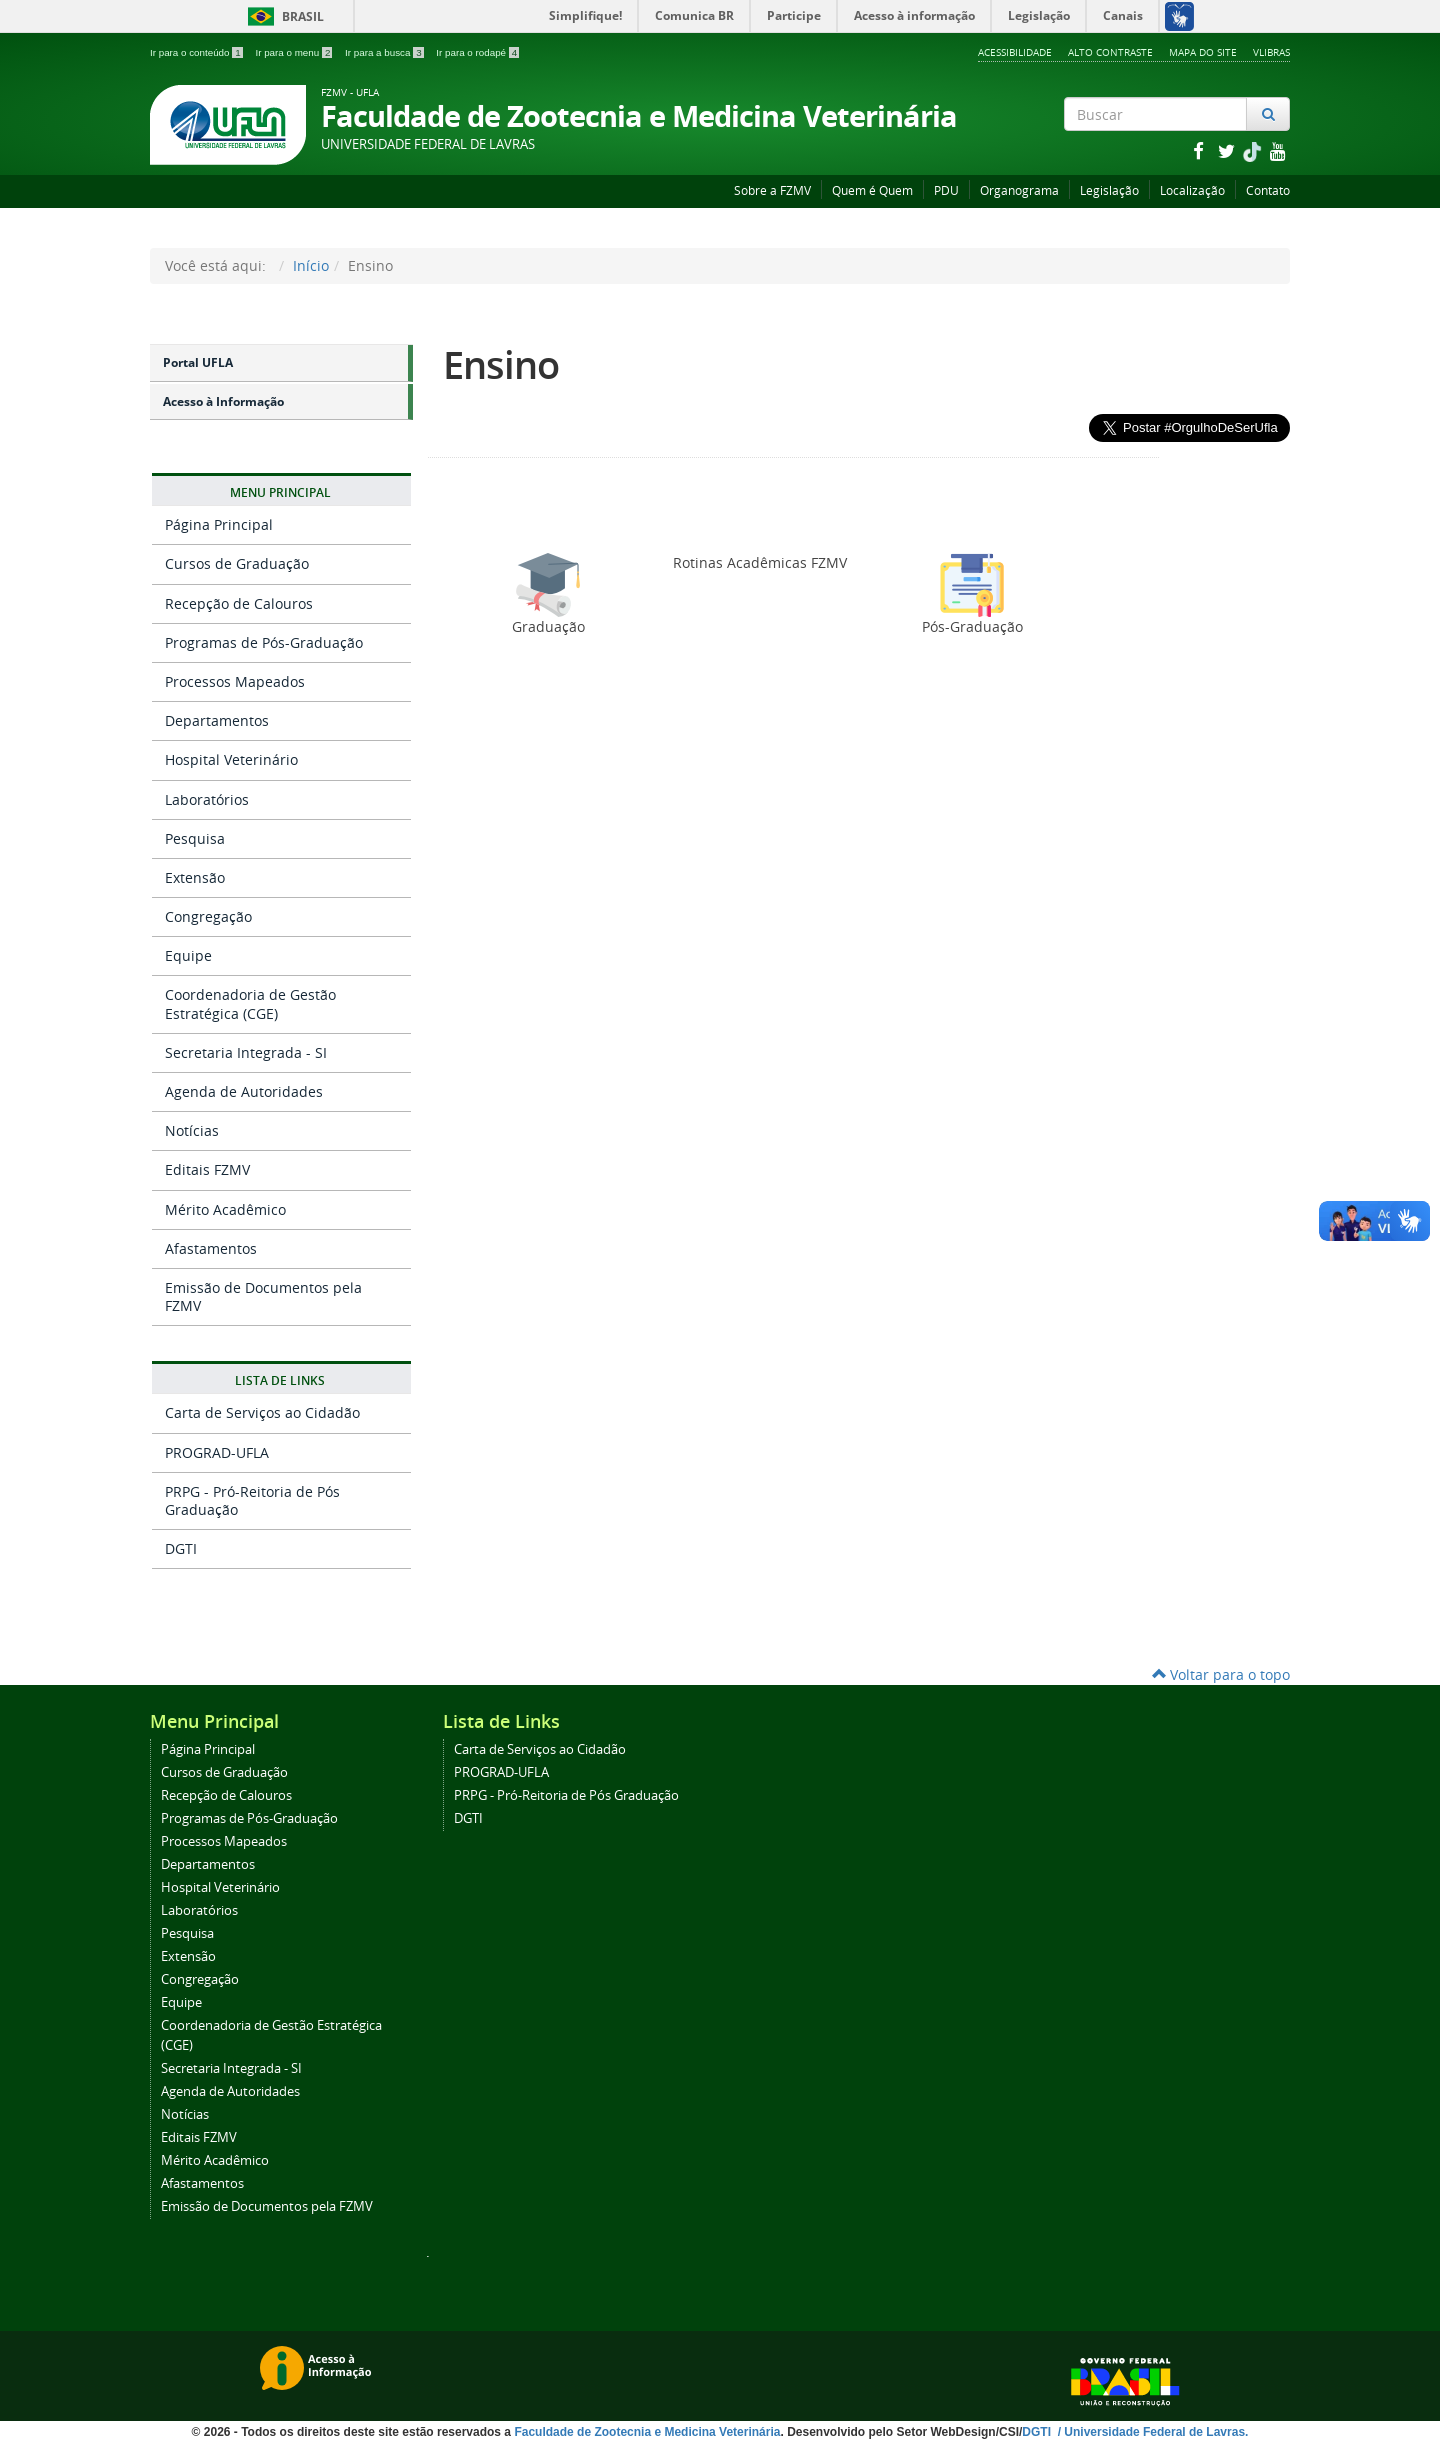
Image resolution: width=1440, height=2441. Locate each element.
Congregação (208, 916)
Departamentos (217, 720)
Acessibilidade (1015, 52)
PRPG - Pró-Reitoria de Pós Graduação (252, 1500)
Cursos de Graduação (237, 563)
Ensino (501, 364)
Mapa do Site (1203, 52)
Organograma (1019, 190)
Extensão (195, 877)
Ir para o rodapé (477, 52)
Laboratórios (207, 799)
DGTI (181, 1548)
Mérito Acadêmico (225, 1209)
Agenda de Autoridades (244, 1091)
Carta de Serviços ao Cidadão (262, 1412)
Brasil (282, 16)
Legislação (1109, 190)
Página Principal (219, 524)
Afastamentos (211, 1248)
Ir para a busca (385, 52)
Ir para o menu (295, 52)
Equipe (188, 955)
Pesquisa (195, 838)
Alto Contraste (1110, 52)
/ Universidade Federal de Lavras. (1151, 2432)
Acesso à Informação (223, 401)
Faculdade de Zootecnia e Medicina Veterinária (647, 2432)
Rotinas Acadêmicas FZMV (760, 562)
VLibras (1271, 52)
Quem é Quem (872, 190)
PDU (946, 190)
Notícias (192, 1130)
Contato (1268, 190)
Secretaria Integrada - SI (246, 1052)
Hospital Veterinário (231, 759)
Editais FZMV (207, 1169)
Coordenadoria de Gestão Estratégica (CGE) (250, 1003)
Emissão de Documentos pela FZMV (263, 1296)
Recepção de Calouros (239, 603)
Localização (1192, 190)
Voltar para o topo (1221, 1674)
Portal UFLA (198, 362)
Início (311, 265)
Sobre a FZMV (772, 190)
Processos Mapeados (235, 681)
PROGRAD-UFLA (217, 1452)
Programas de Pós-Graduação (264, 642)
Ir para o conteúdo (197, 52)
